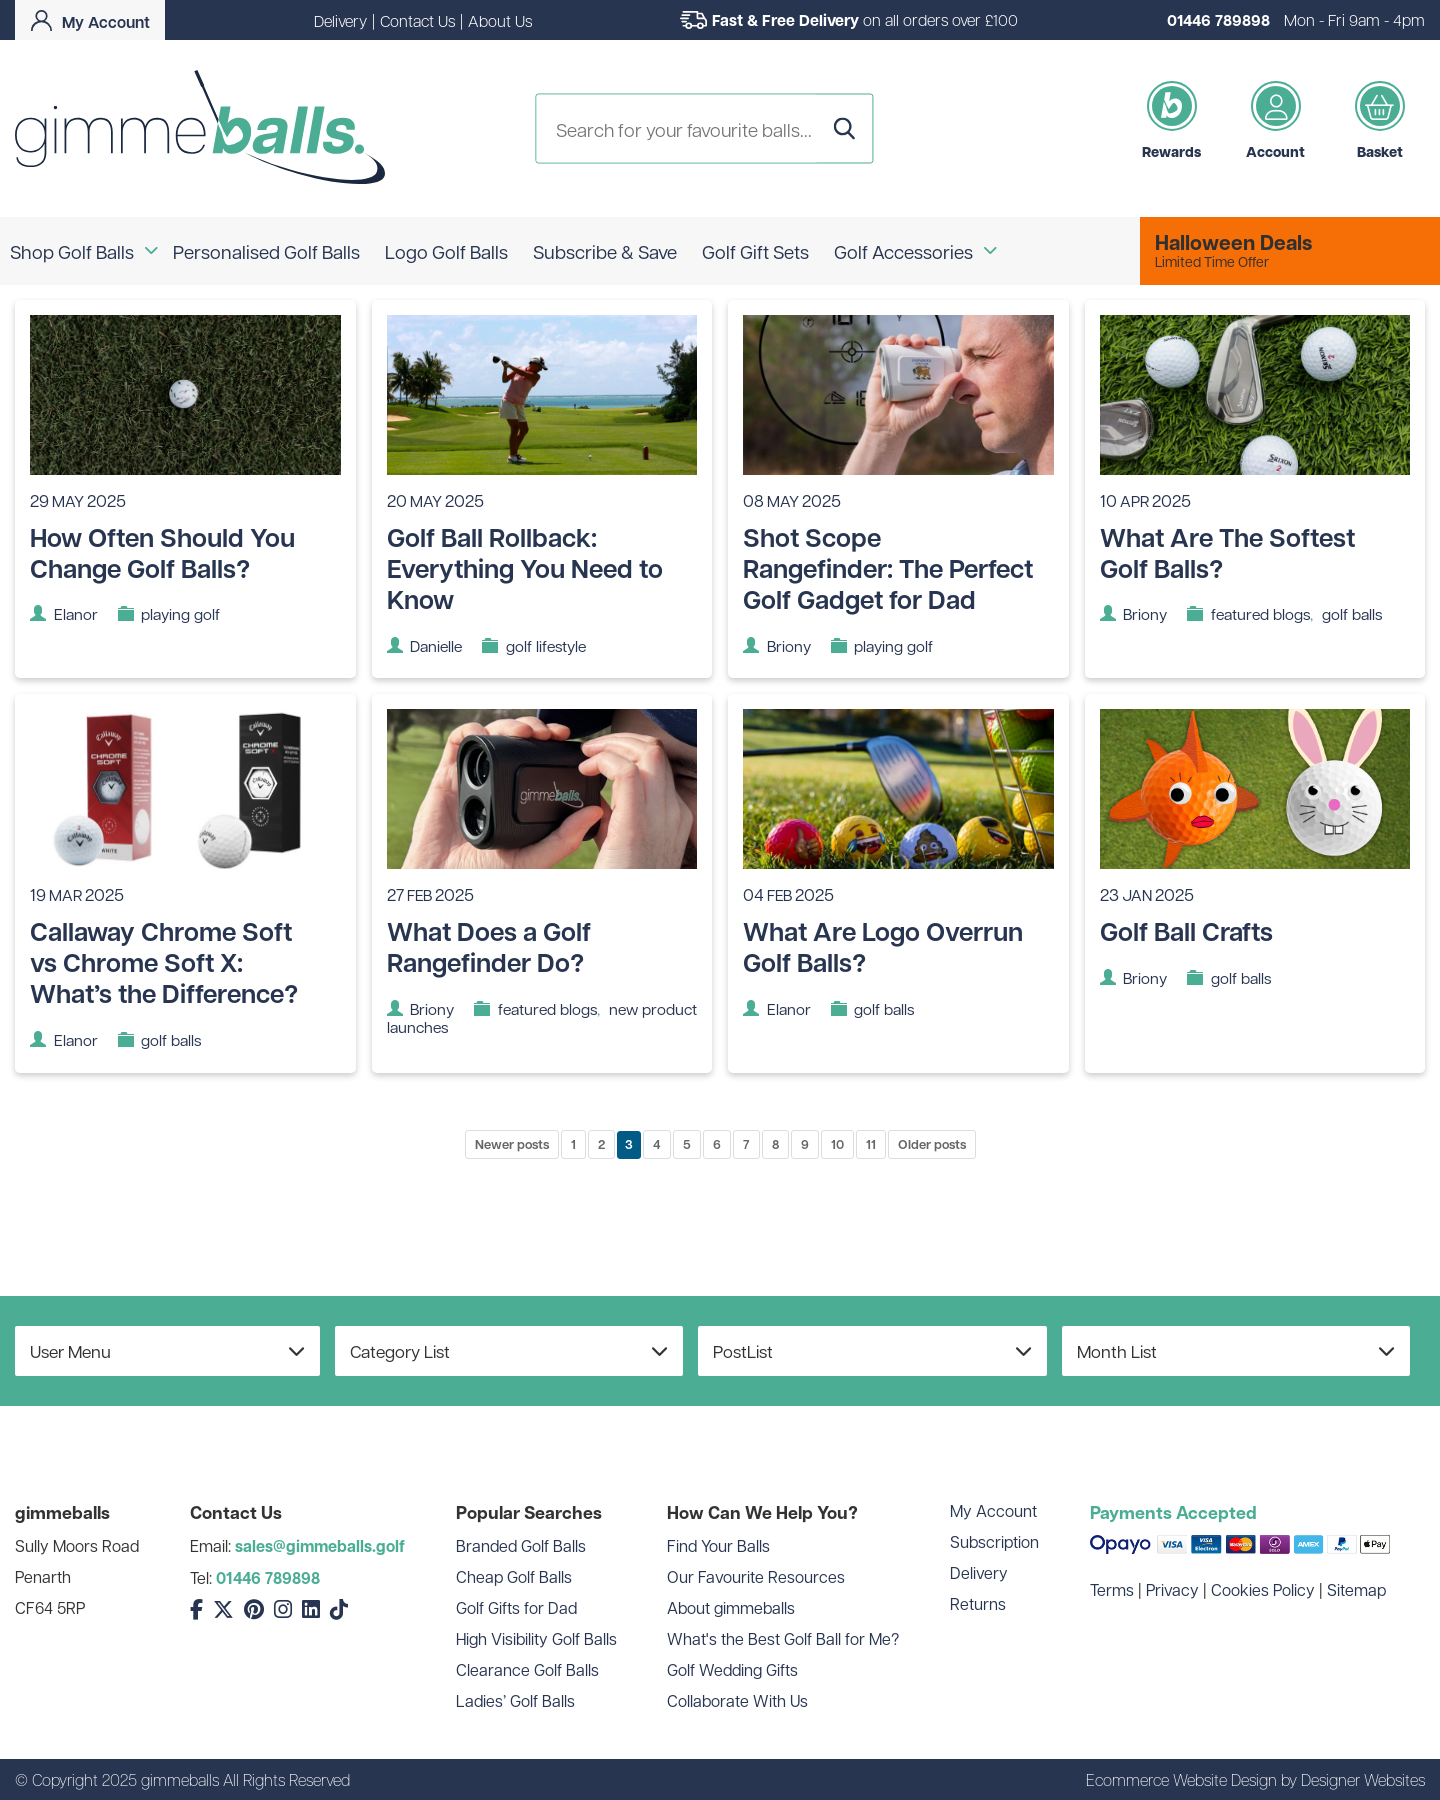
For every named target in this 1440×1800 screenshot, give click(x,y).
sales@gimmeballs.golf (320, 1546)
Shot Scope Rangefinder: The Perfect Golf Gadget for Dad (888, 568)
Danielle (436, 645)
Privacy (1172, 1589)
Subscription (994, 1541)
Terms (1112, 1589)
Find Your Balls (718, 1545)
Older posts (932, 1144)
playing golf (180, 613)
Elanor (76, 613)
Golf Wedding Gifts (732, 1669)
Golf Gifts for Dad (516, 1607)
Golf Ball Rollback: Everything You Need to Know (525, 568)
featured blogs (1260, 613)
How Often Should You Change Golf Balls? (162, 552)
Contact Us (417, 20)
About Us (500, 20)
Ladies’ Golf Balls (515, 1700)
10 (837, 1144)
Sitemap (1356, 1589)
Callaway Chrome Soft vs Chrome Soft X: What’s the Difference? (164, 962)
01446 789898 (1218, 20)
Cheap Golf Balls (514, 1576)
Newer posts (512, 1144)
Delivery (340, 20)
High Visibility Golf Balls (536, 1638)
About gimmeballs (731, 1607)
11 (871, 1144)
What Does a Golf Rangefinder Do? (489, 946)
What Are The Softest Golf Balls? (1227, 552)
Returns (978, 1603)
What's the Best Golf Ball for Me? (783, 1638)
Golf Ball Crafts (1186, 931)
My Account (993, 1510)
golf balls (1352, 613)
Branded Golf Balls (521, 1545)
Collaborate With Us (737, 1700)
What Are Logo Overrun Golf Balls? (883, 946)
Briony (789, 645)
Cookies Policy (1263, 1589)
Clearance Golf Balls (527, 1669)
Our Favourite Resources (756, 1576)
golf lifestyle (546, 645)
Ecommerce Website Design (1181, 1779)
